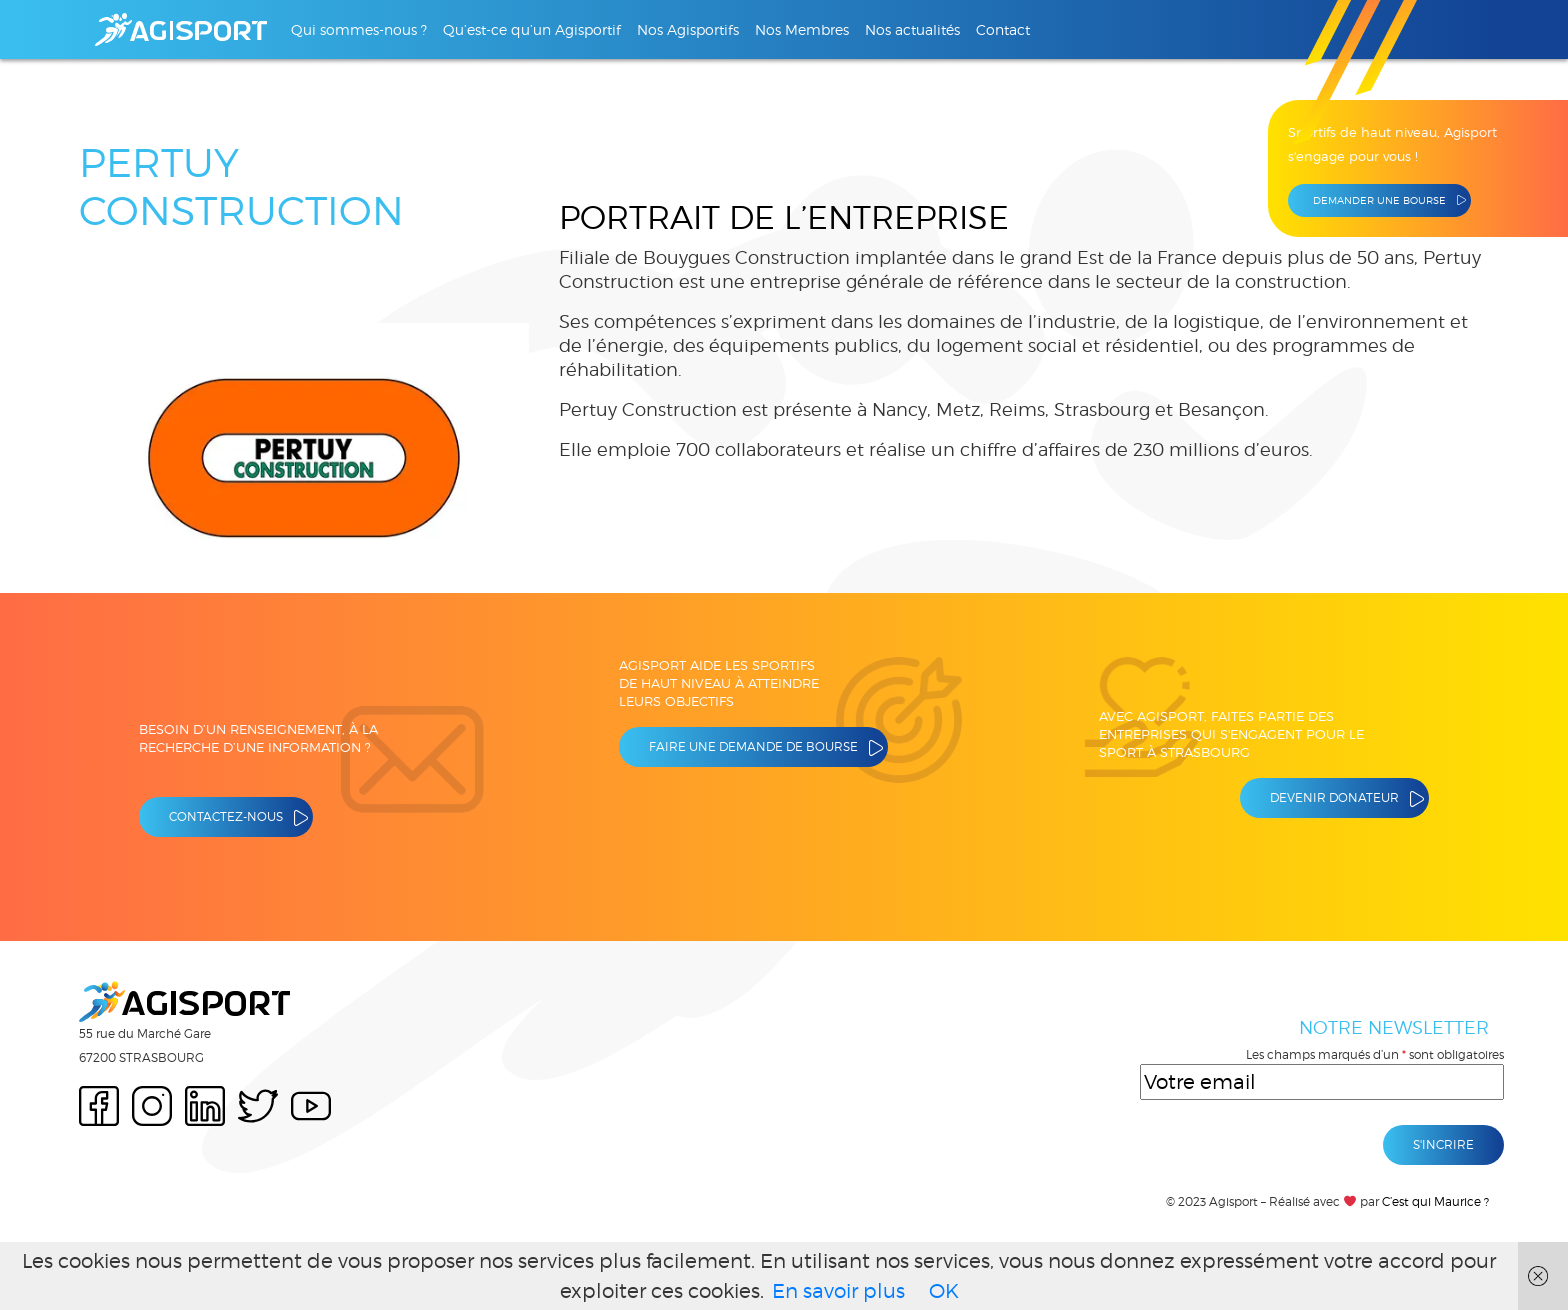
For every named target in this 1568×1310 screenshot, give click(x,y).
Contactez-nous (226, 816)
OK (944, 1291)
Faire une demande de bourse (753, 746)
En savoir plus (838, 1291)
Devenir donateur (1334, 797)
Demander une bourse (1379, 200)
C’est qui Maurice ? (1435, 1201)
